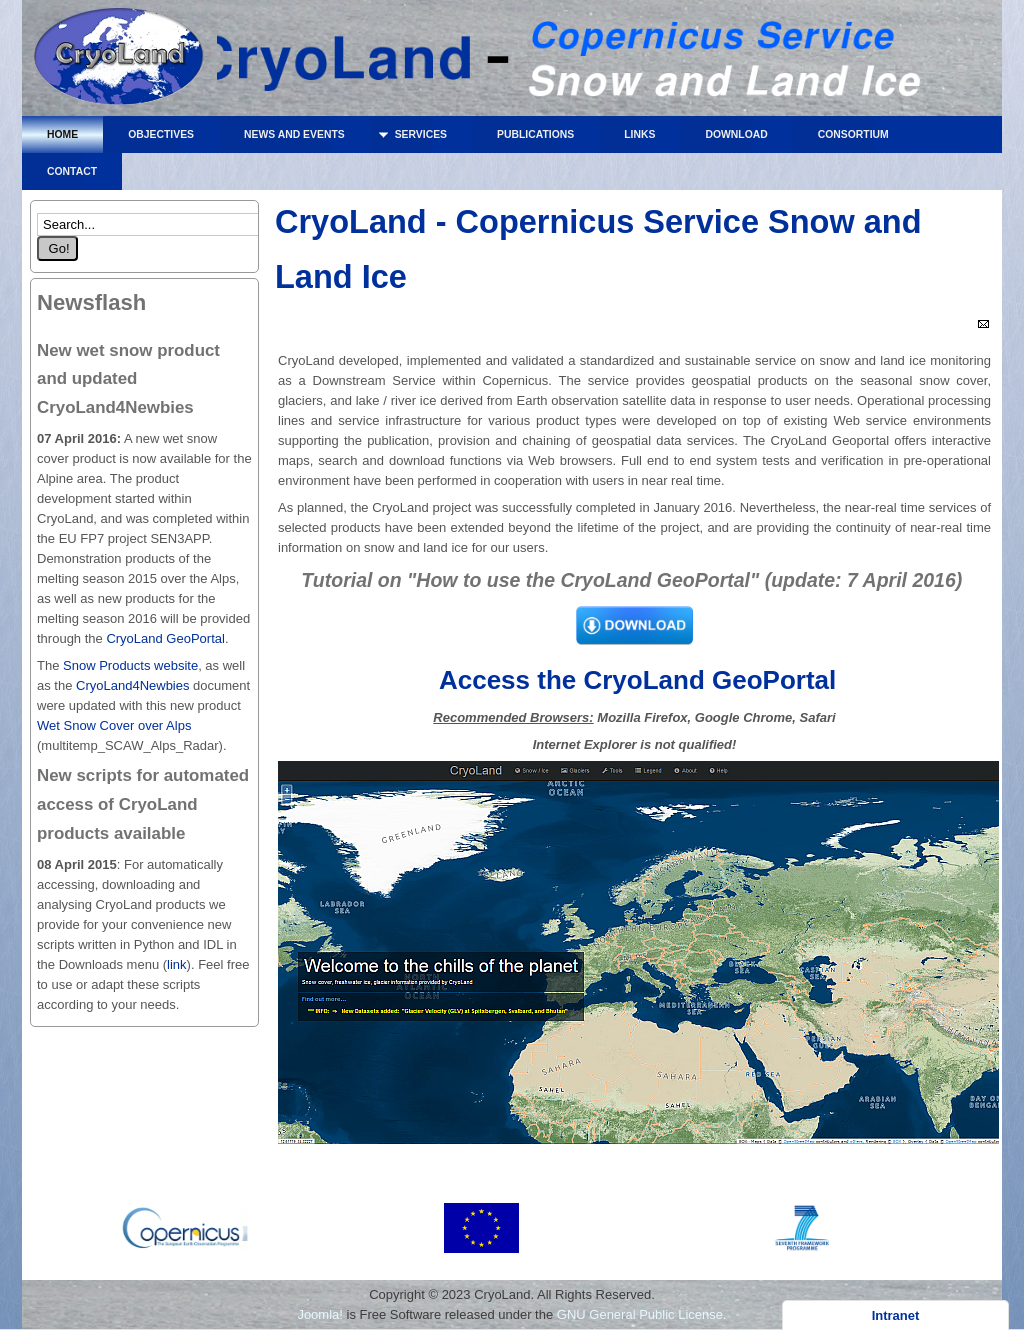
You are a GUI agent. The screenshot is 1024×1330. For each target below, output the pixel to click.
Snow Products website (128, 665)
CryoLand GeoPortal (165, 638)
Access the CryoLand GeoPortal (635, 680)
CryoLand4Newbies (132, 685)
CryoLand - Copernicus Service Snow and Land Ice (119, 63)
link (177, 964)
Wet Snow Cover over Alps (114, 725)
